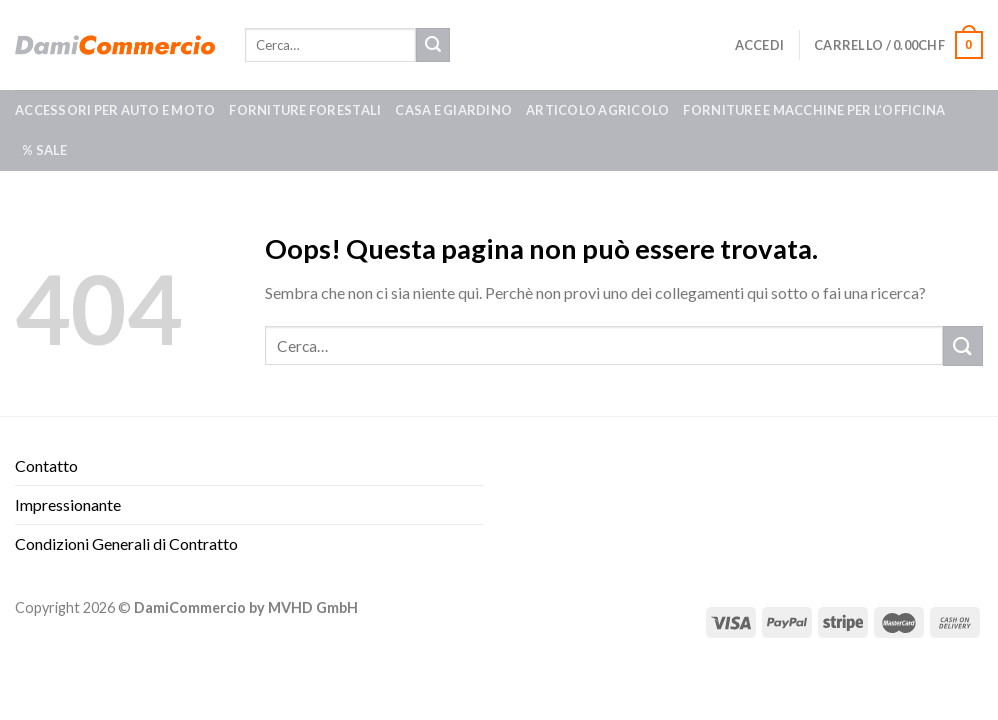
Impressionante (68, 504)
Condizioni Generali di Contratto (126, 543)
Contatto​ (46, 465)
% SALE (45, 150)
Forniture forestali (305, 110)
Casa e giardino (453, 110)
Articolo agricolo (597, 110)
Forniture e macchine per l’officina (814, 110)
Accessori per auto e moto (115, 110)
